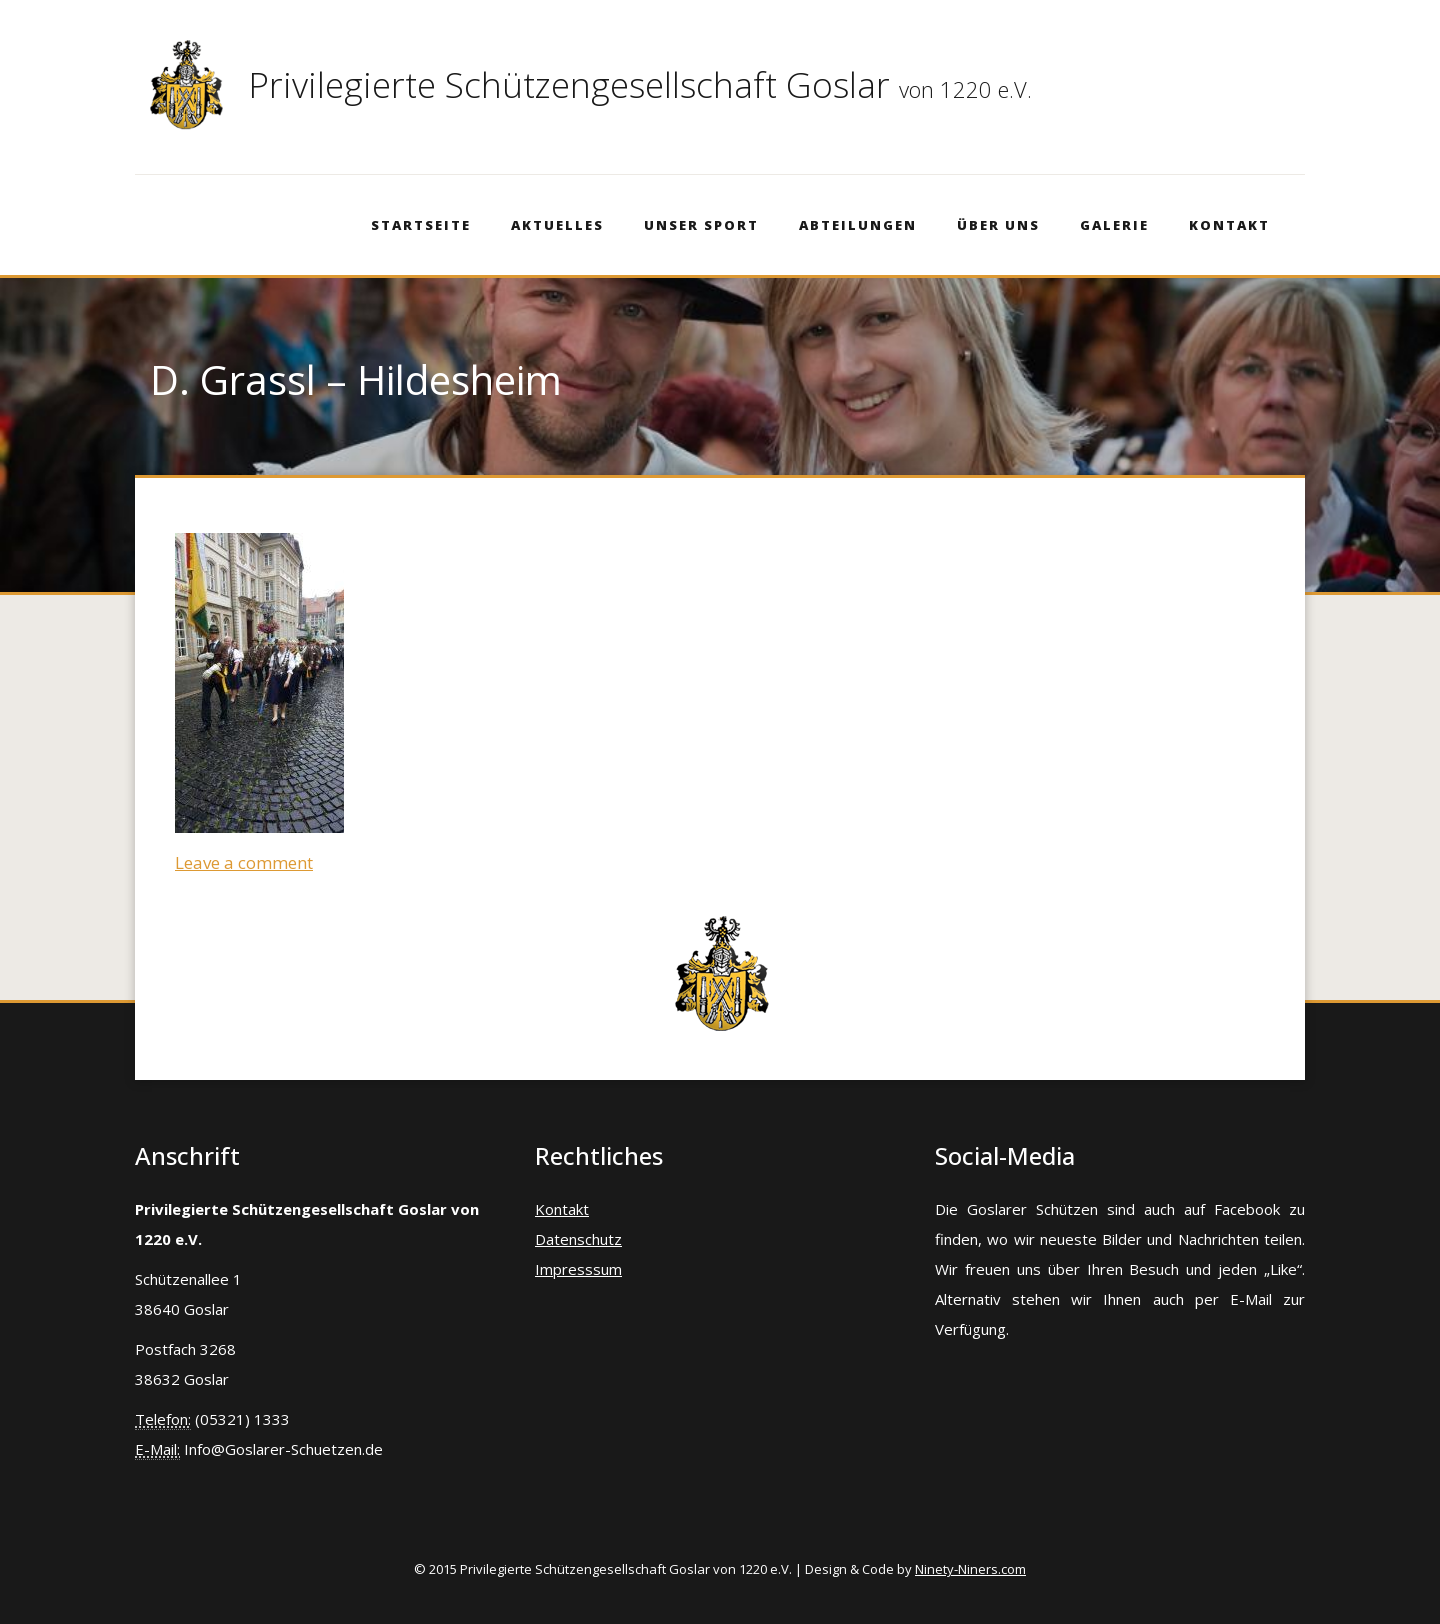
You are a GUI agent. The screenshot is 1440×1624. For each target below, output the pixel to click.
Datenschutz (578, 1239)
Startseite (421, 225)
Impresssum (578, 1269)
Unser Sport (701, 225)
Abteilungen (858, 225)
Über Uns (998, 225)
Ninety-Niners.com (970, 1569)
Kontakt (1229, 225)
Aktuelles (557, 225)
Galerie (1114, 225)
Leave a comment (244, 862)
